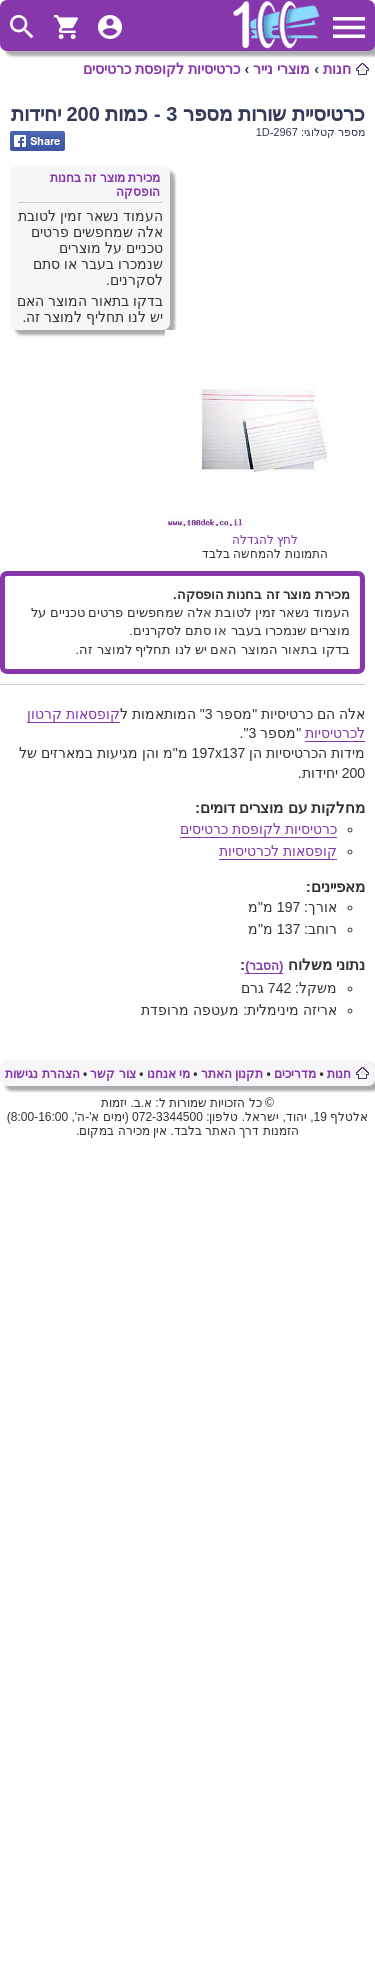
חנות (337, 69)
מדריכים (295, 1074)
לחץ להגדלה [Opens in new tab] (265, 533)
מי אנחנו (168, 1074)
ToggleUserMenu (110, 27)
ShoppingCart (66, 27)
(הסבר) (264, 966)
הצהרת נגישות (42, 1074)
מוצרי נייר (281, 69)
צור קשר (112, 1074)
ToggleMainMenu (349, 27)
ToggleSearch (22, 27)
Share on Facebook (37, 141)
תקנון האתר (232, 1074)
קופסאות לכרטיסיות (278, 851)
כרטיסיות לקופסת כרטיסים (161, 69)
